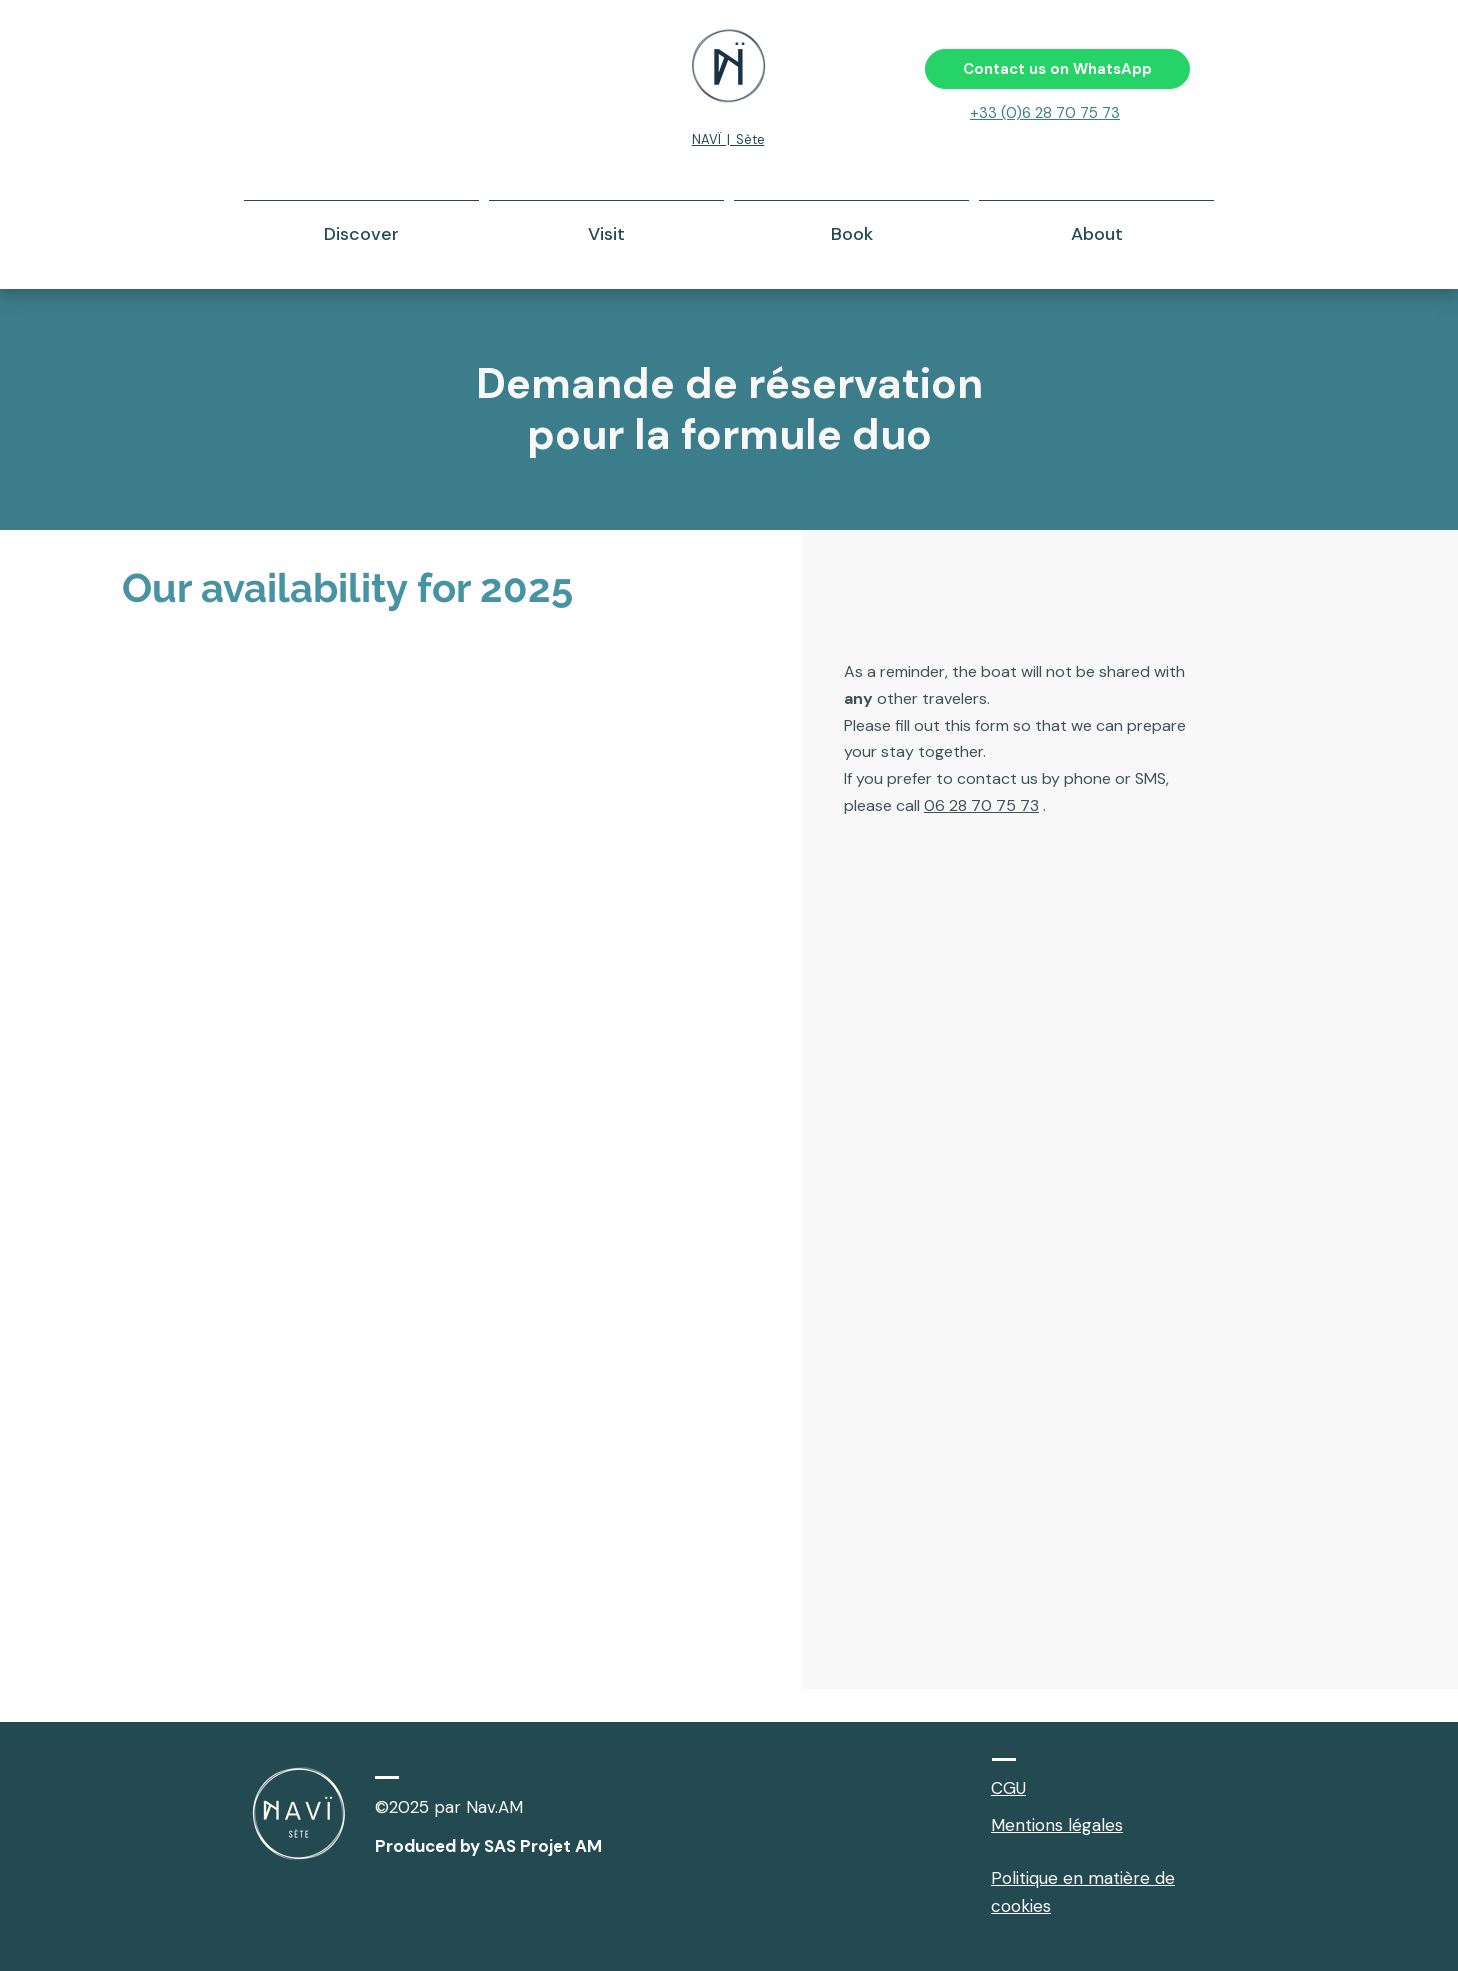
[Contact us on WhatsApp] (1057, 69)
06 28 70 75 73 (981, 805)
